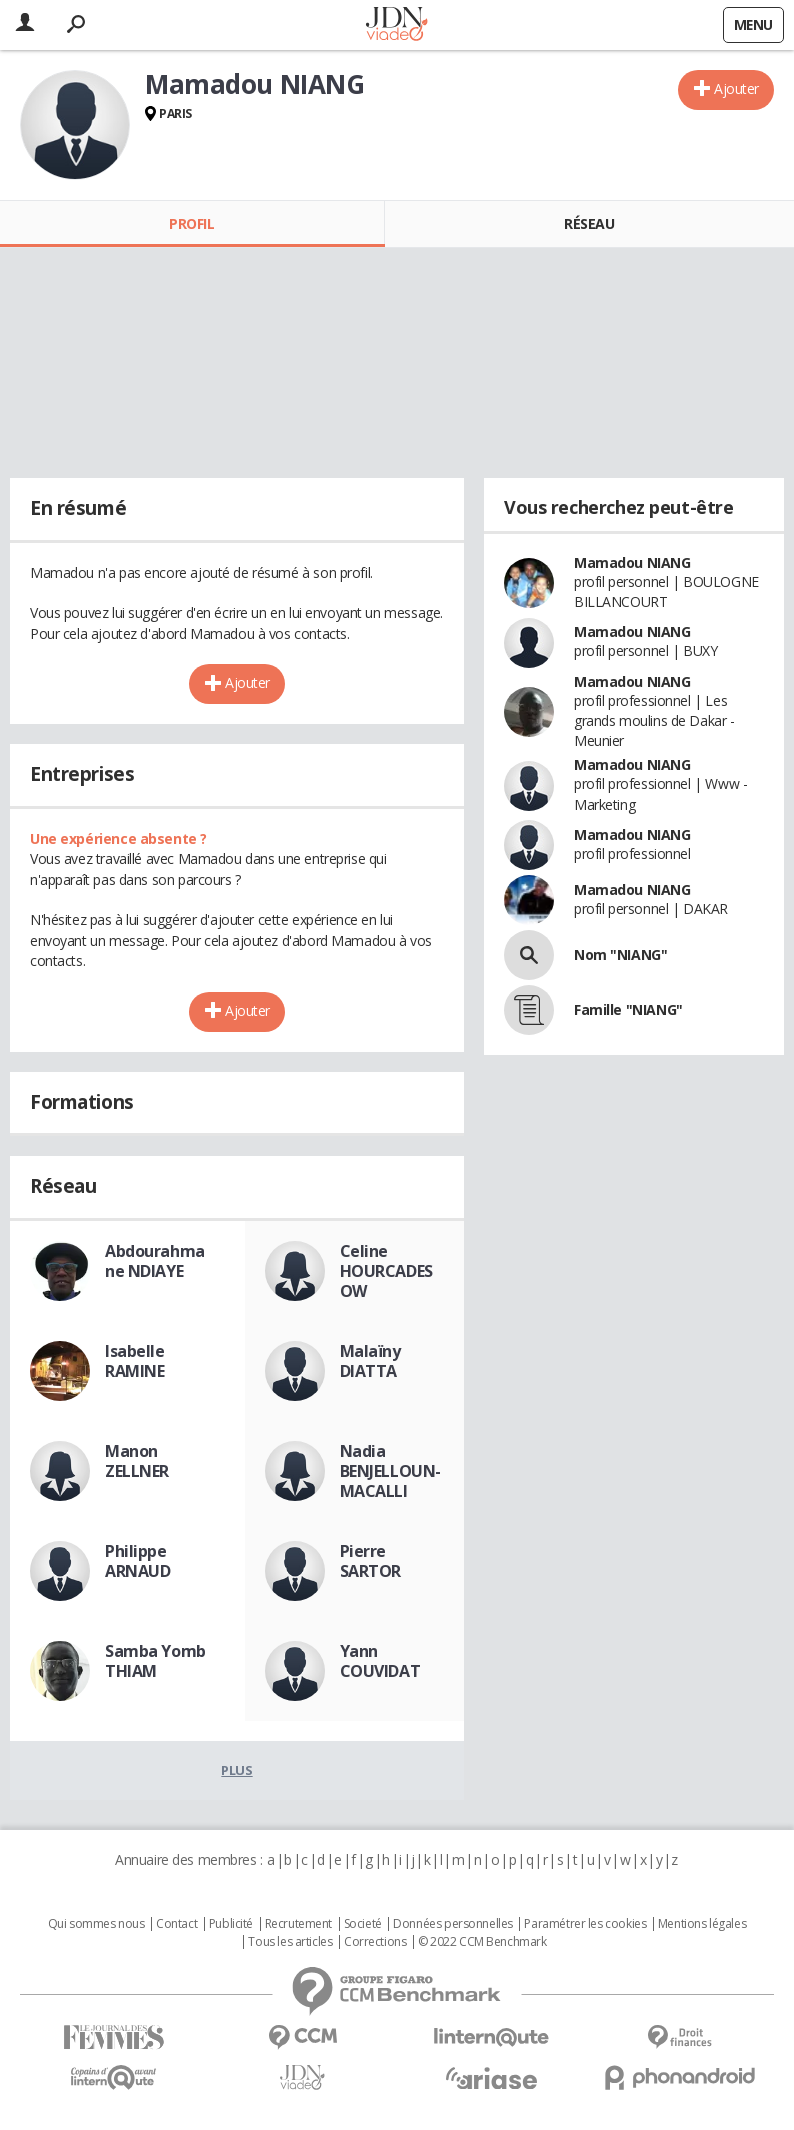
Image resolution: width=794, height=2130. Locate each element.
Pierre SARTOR (370, 1561)
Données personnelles (453, 1924)
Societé (363, 1924)
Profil (191, 223)
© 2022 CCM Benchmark (482, 1942)
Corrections (375, 1942)
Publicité (231, 1924)
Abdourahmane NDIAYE (155, 1261)
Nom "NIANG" (620, 954)
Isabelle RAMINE (135, 1361)
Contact (176, 1924)
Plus (236, 1770)
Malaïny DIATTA (370, 1361)
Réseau (589, 223)
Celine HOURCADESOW (386, 1271)
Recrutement (298, 1924)
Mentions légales (702, 1924)
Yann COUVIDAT (380, 1661)
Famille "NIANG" (628, 1009)
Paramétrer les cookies (585, 1924)
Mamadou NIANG (632, 562)
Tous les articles (290, 1942)
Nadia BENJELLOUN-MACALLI (390, 1471)
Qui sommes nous (96, 1924)
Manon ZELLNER (137, 1461)
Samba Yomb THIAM (155, 1661)
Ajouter (736, 88)
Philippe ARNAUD (137, 1561)
